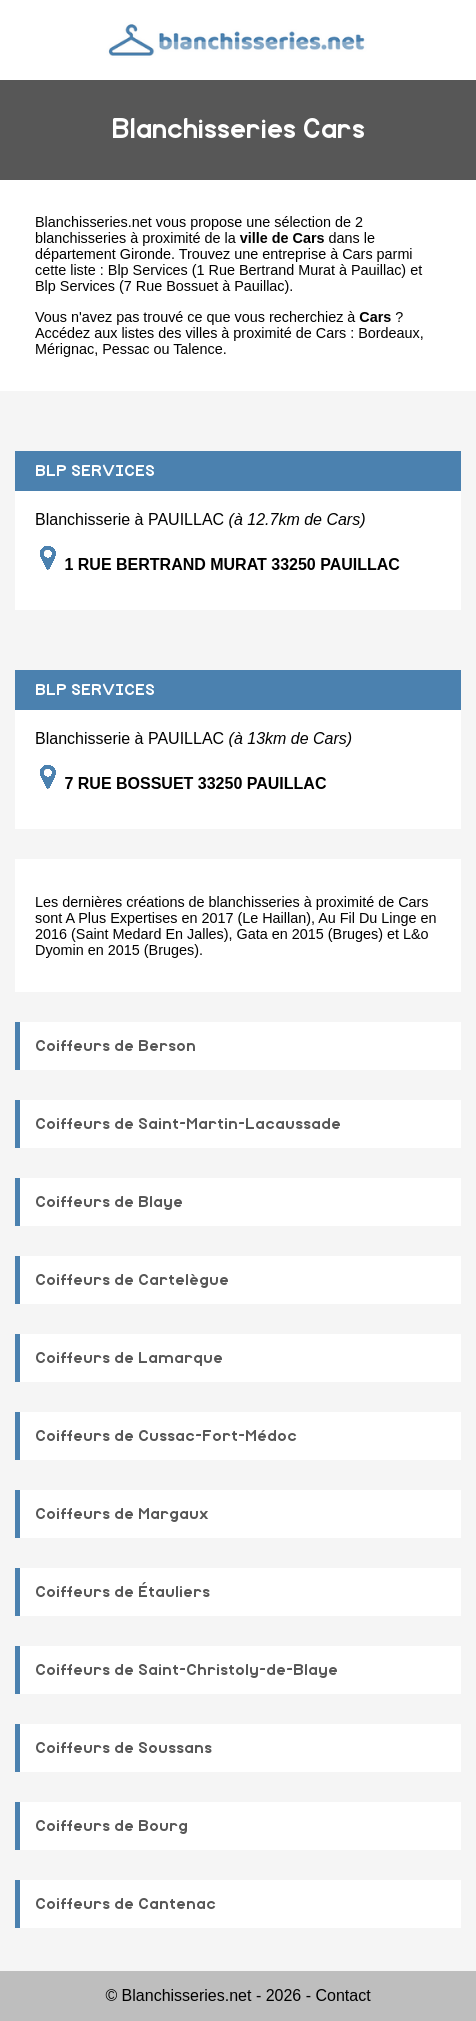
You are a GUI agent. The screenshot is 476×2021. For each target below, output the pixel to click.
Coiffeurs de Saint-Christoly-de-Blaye (186, 1670)
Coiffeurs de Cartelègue (132, 1280)
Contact (342, 1995)
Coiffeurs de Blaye (109, 1202)
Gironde (145, 254)
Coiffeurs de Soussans (123, 1748)
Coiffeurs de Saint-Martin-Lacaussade (188, 1124)
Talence (198, 349)
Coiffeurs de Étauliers (122, 1592)
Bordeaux (389, 333)
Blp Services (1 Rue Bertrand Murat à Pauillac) (257, 270)
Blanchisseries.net (93, 222)
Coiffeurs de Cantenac (125, 1904)
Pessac (125, 349)
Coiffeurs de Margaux (122, 1514)
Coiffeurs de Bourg (111, 1826)
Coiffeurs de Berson (115, 1046)
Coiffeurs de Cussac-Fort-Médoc (166, 1436)
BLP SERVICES (95, 471)
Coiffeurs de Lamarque (129, 1358)
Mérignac (64, 349)
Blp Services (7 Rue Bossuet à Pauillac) (162, 286)
